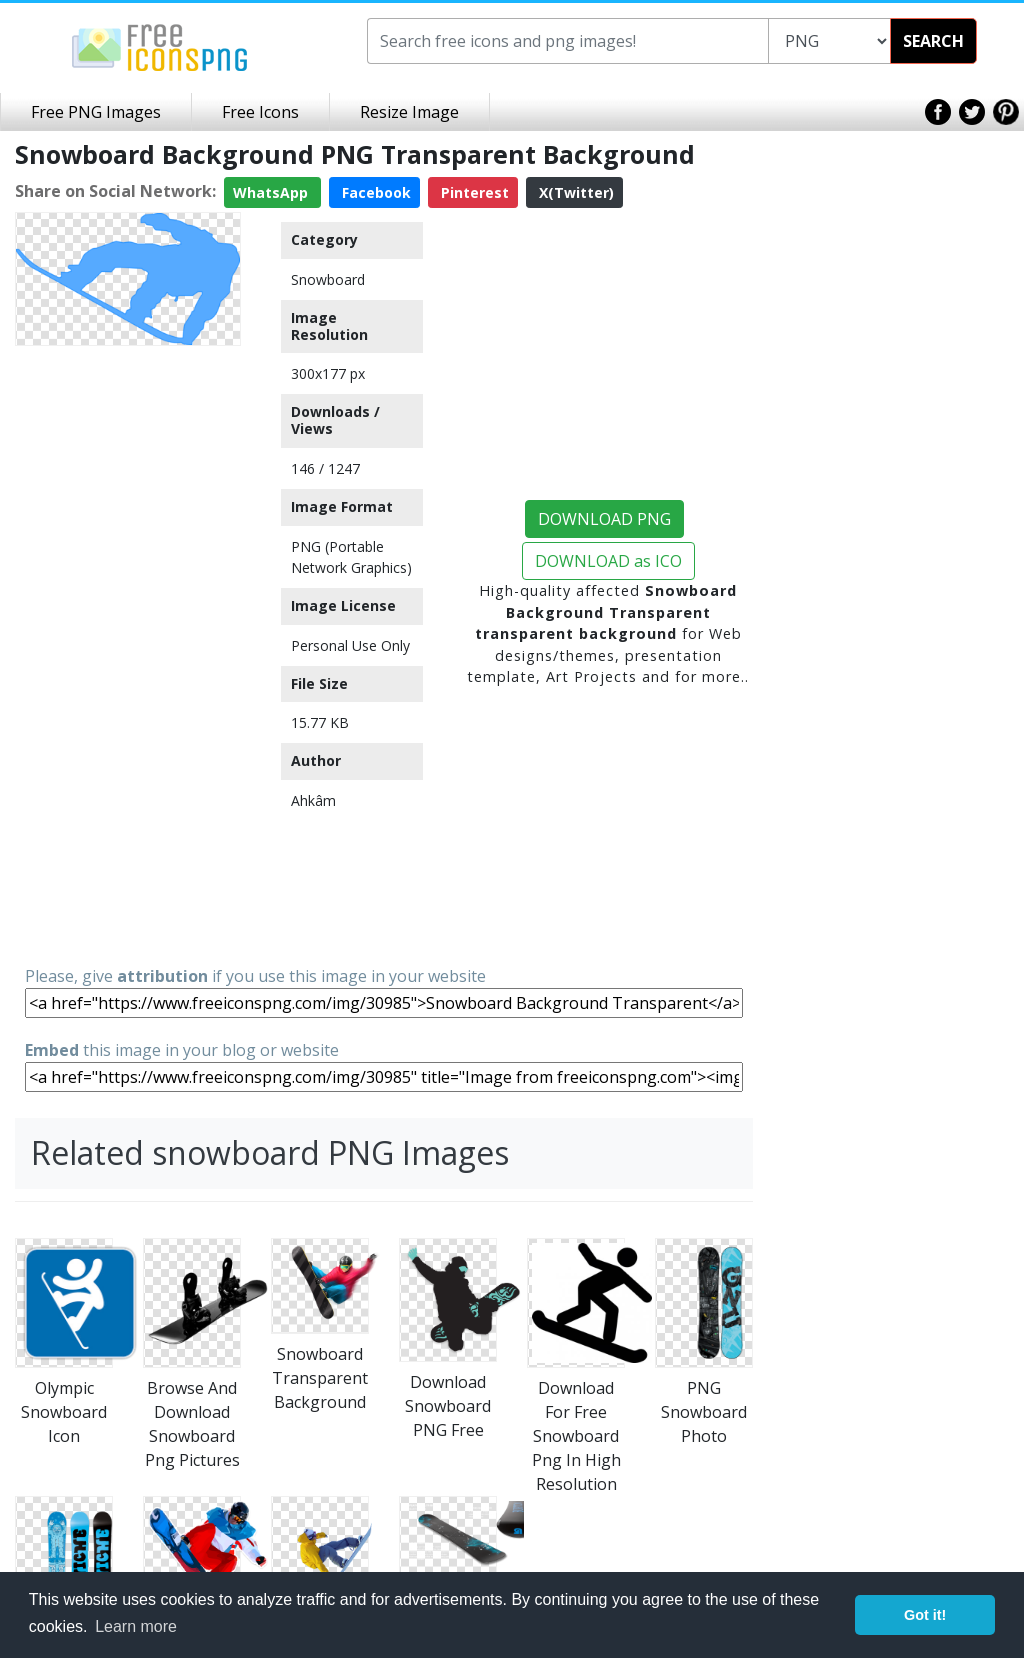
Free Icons (260, 112)
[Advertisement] (128, 654)
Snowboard (328, 279)
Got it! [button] (925, 1615)
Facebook (374, 192)
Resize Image (409, 112)
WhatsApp (272, 192)
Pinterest (473, 192)
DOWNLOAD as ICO (608, 561)
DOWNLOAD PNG (604, 519)
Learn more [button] (136, 1626)
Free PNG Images (96, 112)
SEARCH (933, 41)
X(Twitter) (574, 192)
